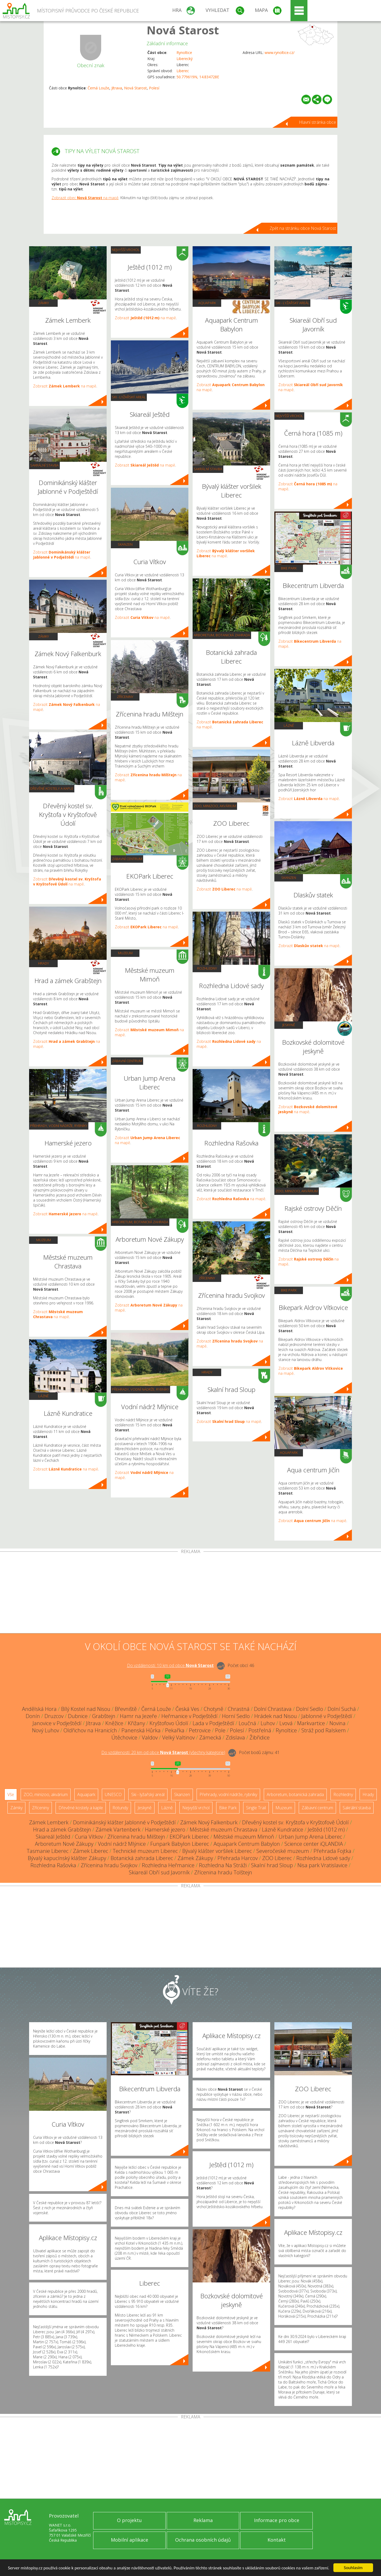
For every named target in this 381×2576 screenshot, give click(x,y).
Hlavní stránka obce (317, 122)
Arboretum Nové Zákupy (64, 1843)
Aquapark (207, 302)
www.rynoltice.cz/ (279, 52)
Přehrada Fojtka (332, 1851)
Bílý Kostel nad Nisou (85, 1708)
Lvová (286, 1723)
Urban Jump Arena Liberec (310, 1836)
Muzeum (43, 1239)
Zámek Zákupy (195, 1858)
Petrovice (200, 1730)
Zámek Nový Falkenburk (209, 1822)
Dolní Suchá (342, 1708)
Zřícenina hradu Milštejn (136, 1836)
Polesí (154, 87)
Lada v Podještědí (213, 1723)
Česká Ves (187, 1708)
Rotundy (120, 1808)
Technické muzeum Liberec (145, 1851)
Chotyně (213, 1708)
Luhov (268, 1723)
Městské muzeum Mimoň (244, 1836)
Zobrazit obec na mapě (85, 197)
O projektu (129, 2520)
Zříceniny (125, 696)
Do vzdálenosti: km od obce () (163, 1752)
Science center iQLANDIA (313, 1843)
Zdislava (235, 1737)
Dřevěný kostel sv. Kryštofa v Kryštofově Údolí (295, 1822)
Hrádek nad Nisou (275, 1716)
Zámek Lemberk (49, 1822)
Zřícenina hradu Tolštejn (223, 1872)
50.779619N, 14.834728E (197, 76)
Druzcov (54, 1716)
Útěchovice (124, 1737)
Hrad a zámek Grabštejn (62, 1829)
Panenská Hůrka (141, 1730)
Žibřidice (260, 1737)
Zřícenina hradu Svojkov (109, 1865)
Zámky (43, 302)
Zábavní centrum (127, 858)
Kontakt (276, 2540)
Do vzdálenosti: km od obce (170, 1665)
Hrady (43, 963)
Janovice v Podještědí (57, 1723)
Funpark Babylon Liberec (179, 1843)
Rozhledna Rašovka (53, 1865)
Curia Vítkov (89, 1836)
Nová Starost (183, 30)
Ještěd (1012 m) (326, 1829)
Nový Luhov (45, 1730)
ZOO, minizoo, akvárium (215, 805)
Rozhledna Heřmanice (168, 1865)
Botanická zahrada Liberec (142, 1858)
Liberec (182, 70)
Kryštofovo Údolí (168, 1723)
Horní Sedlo (236, 1716)
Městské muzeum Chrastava (223, 1829)
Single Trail (256, 1808)
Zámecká (210, 1737)
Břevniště (126, 1708)
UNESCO (113, 1794)
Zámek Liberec (90, 1851)
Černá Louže (98, 87)
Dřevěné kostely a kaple (51, 788)
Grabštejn (103, 1716)
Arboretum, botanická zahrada (140, 1222)
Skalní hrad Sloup (272, 1865)
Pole (220, 1730)
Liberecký (184, 58)
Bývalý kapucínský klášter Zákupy (67, 1858)
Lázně (43, 1396)
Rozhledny (207, 968)
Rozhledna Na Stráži (223, 1865)
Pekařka (174, 1730)
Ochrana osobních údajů (203, 2540)
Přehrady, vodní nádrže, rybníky (58, 1125)
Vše (10, 1794)
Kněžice (114, 1723)
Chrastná (239, 1708)
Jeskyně (288, 1024)
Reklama (203, 2520)
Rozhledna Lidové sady (323, 1858)
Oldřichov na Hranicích (90, 1730)
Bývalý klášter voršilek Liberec (217, 1851)
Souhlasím (353, 2567)
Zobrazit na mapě (64, 386)
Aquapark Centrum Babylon (247, 1843)
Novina (337, 1723)
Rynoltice (184, 52)
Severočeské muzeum (282, 1851)
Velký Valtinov (178, 1737)
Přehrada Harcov (237, 1858)
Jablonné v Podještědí (326, 1716)
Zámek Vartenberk (118, 1829)
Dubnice (78, 1716)
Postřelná (259, 1730)
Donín (33, 1716)
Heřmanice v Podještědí (189, 1716)
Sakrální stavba (44, 465)
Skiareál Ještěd (53, 1836)
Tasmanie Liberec (48, 1851)
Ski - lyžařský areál (129, 397)
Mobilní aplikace (129, 2540)
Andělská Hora (39, 1708)
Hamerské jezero (165, 1829)
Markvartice (311, 1723)
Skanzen (125, 544)
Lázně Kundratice (282, 1829)
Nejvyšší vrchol (126, 249)
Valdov (150, 1737)
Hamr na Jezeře (138, 1716)
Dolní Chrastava (273, 1708)
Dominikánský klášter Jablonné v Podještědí (124, 1822)
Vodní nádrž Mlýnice (122, 1843)
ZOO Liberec (277, 1858)
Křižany (136, 1723)
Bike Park (289, 568)
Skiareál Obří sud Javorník (159, 1872)
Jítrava (116, 87)
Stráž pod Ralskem (323, 1730)
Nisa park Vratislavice (322, 1865)
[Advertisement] (190, 1593)
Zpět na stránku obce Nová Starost (303, 228)
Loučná (247, 1723)
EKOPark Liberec (189, 1836)
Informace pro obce (276, 2520)
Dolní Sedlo (309, 1708)
